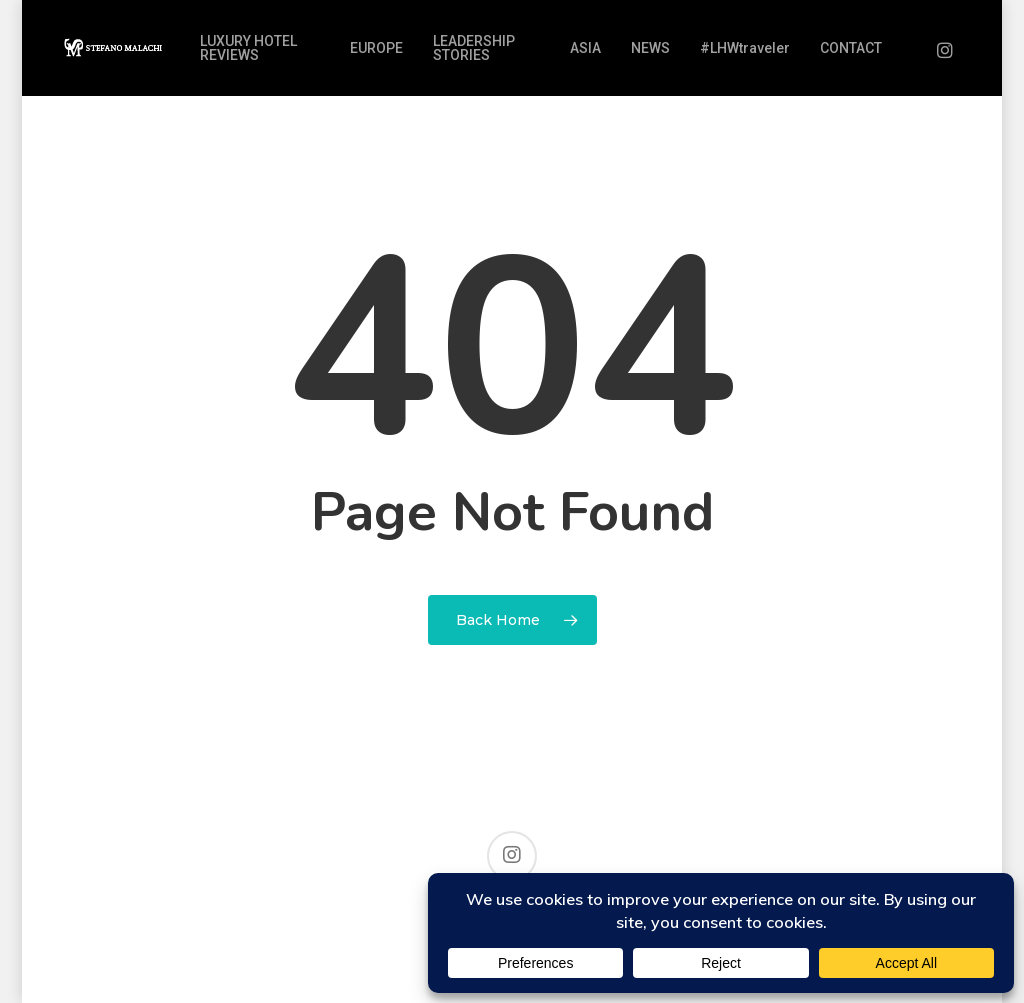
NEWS (650, 48)
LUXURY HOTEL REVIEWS (248, 48)
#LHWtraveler (745, 48)
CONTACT (851, 48)
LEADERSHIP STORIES (474, 48)
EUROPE (376, 48)
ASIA (585, 48)
